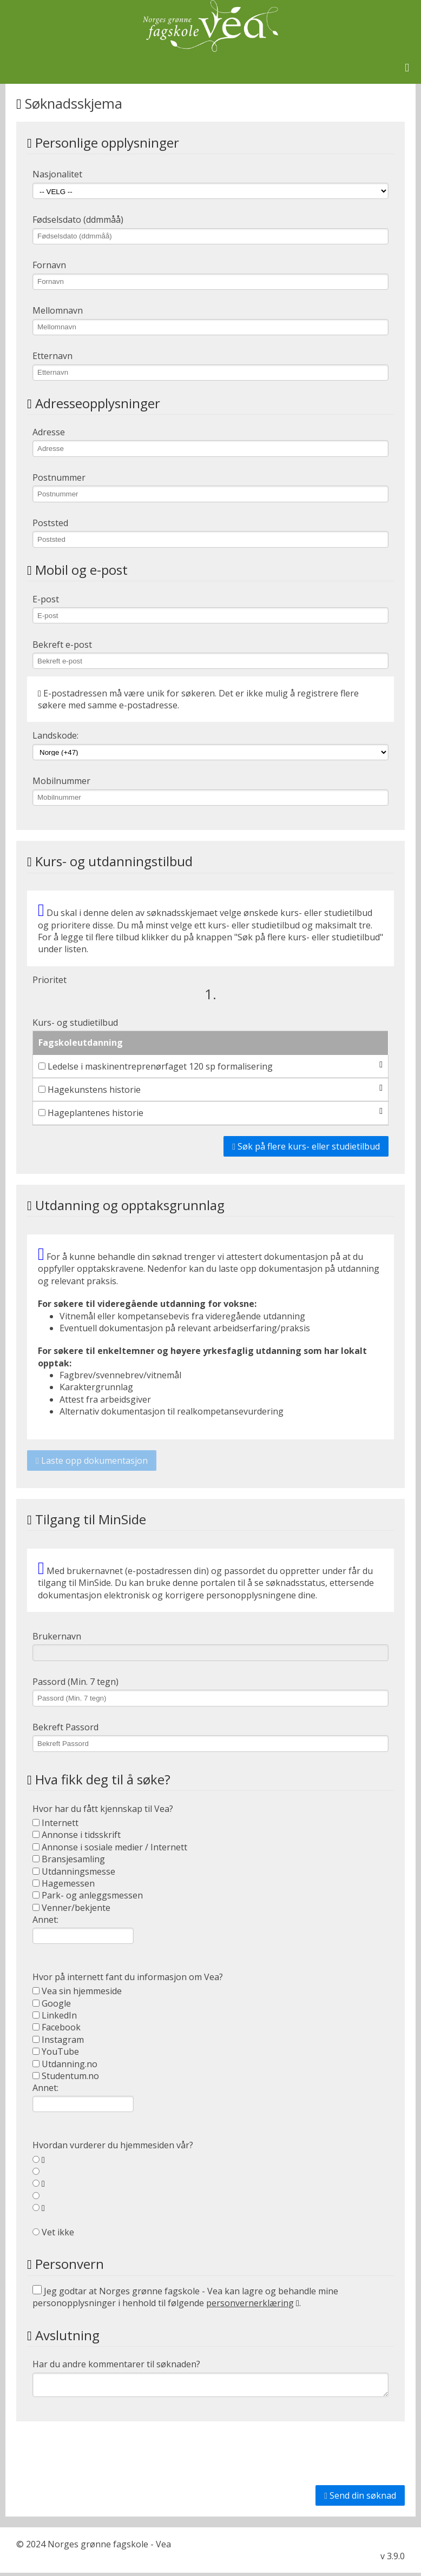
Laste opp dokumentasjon (92, 1460)
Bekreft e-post (62, 644)
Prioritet (49, 980)
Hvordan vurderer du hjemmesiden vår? (112, 2145)
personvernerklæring (250, 2303)
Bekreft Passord (65, 1727)
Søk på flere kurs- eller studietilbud (306, 1146)
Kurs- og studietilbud (75, 1022)
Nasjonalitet (57, 174)
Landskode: (55, 735)
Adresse (48, 432)
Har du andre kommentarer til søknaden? (116, 2364)
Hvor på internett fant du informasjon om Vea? (127, 1977)
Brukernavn (56, 1636)
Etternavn (52, 356)
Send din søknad (360, 2499)
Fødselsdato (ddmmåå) (77, 219)
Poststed (50, 523)
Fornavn (49, 265)
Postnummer (58, 477)
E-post (45, 599)
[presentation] (322, 2456)
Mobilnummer (61, 781)
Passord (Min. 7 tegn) (75, 1682)
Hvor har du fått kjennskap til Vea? (102, 1809)
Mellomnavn (57, 310)
